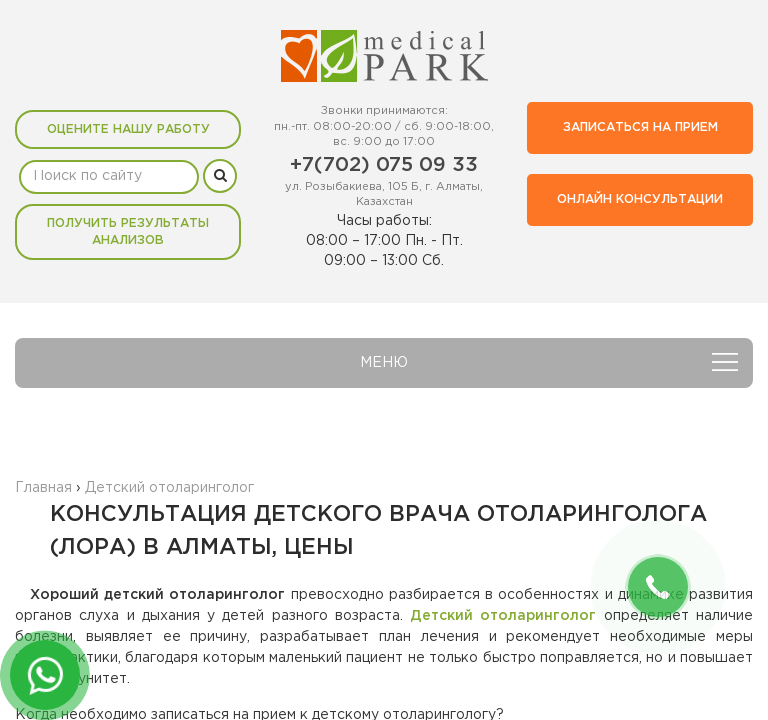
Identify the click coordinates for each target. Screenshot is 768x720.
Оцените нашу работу (128, 129)
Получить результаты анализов (128, 232)
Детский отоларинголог (503, 616)
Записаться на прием (640, 127)
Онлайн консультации (640, 199)
